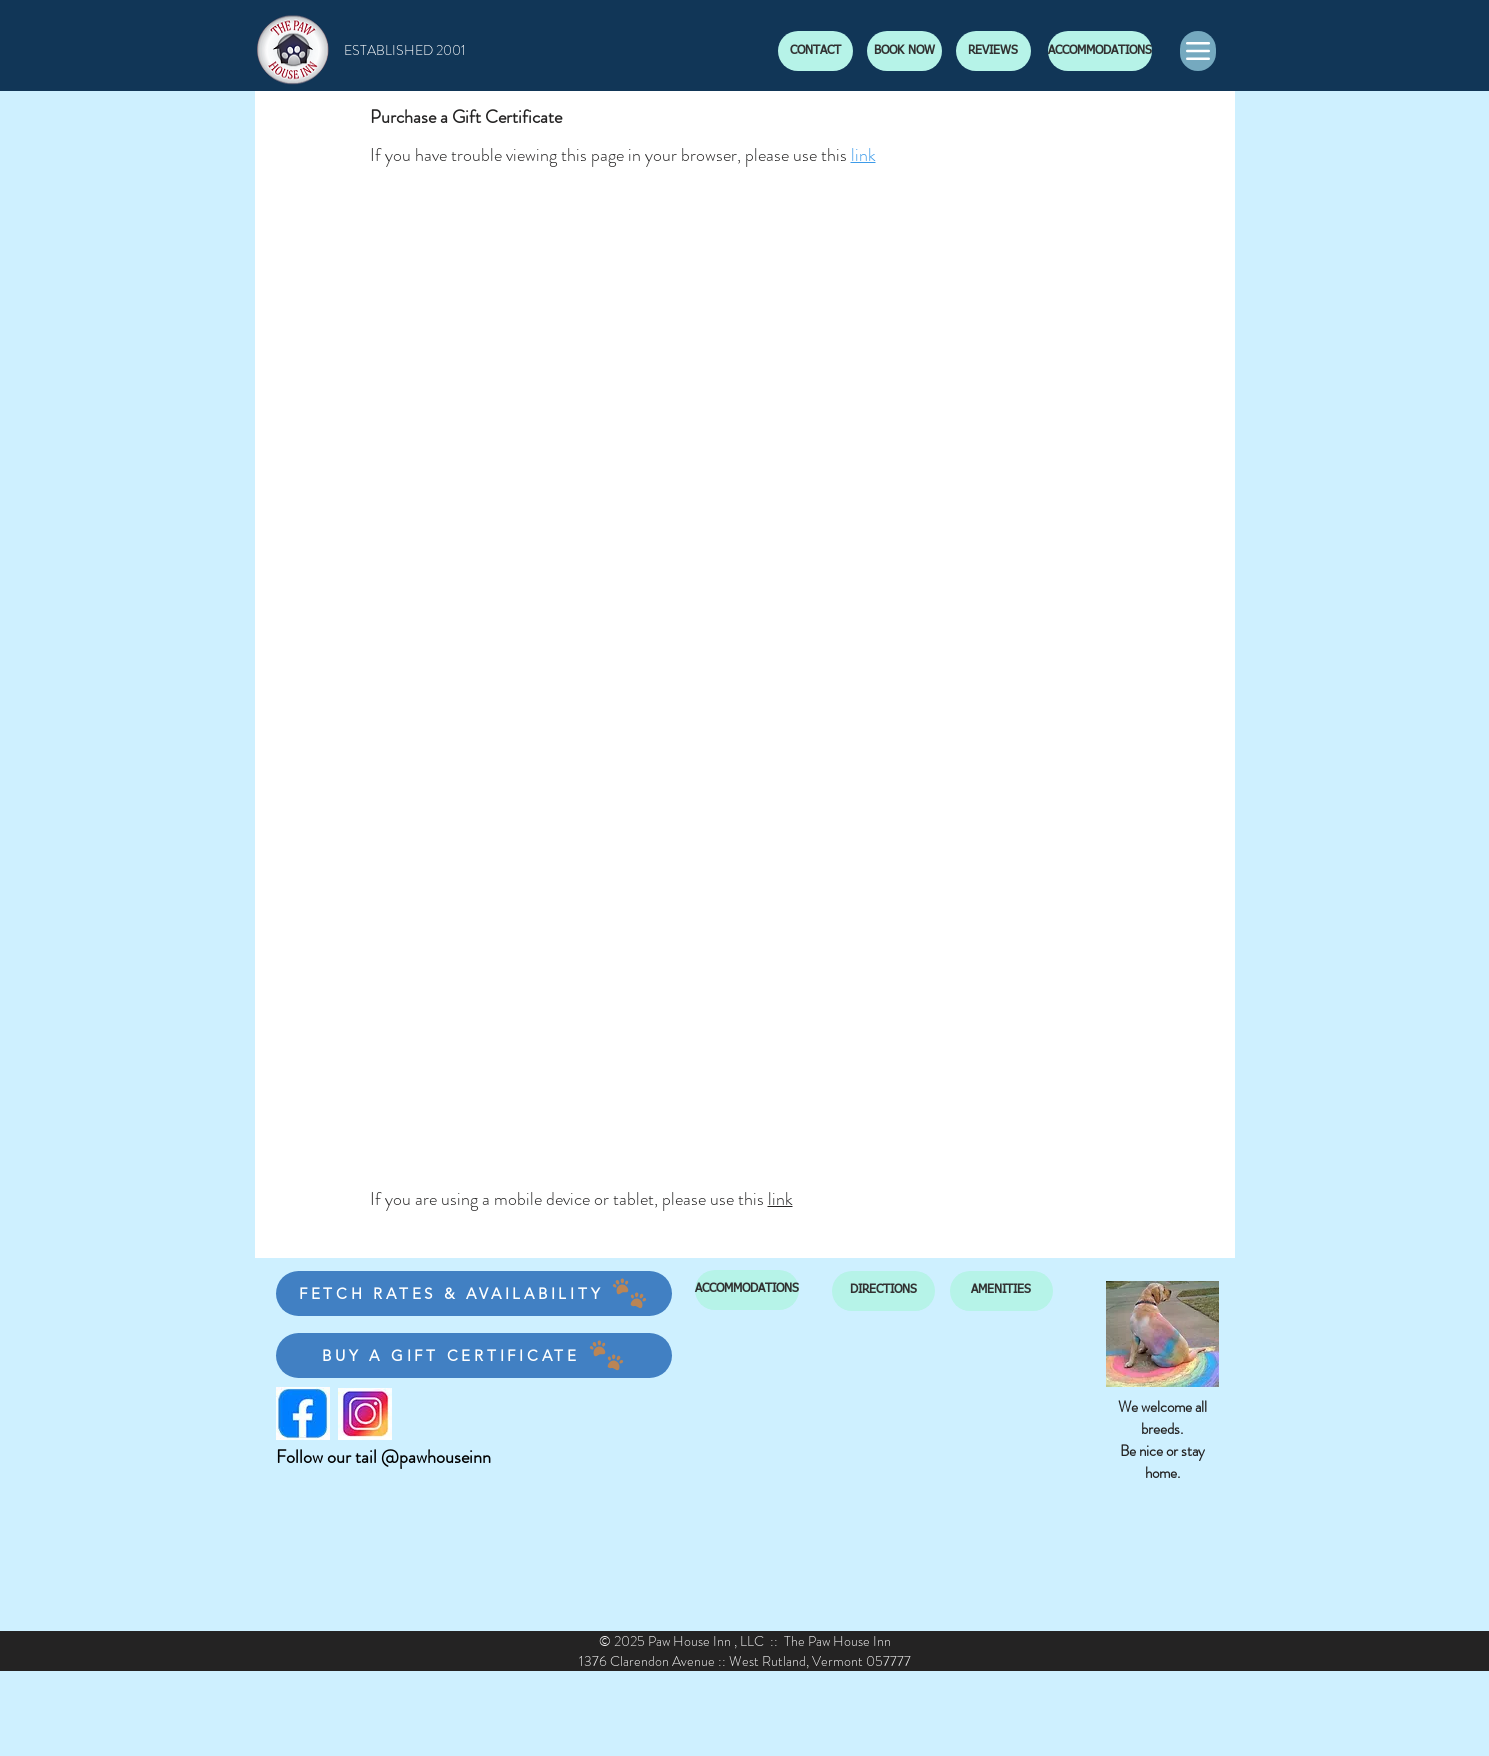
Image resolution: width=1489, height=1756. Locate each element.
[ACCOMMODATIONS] (1100, 51)
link (863, 155)
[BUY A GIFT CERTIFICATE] (474, 1355)
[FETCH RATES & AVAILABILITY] (474, 1293)
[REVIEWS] (993, 51)
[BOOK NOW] (904, 51)
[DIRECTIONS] (883, 1291)
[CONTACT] (815, 51)
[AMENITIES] (1001, 1291)
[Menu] (1198, 51)
